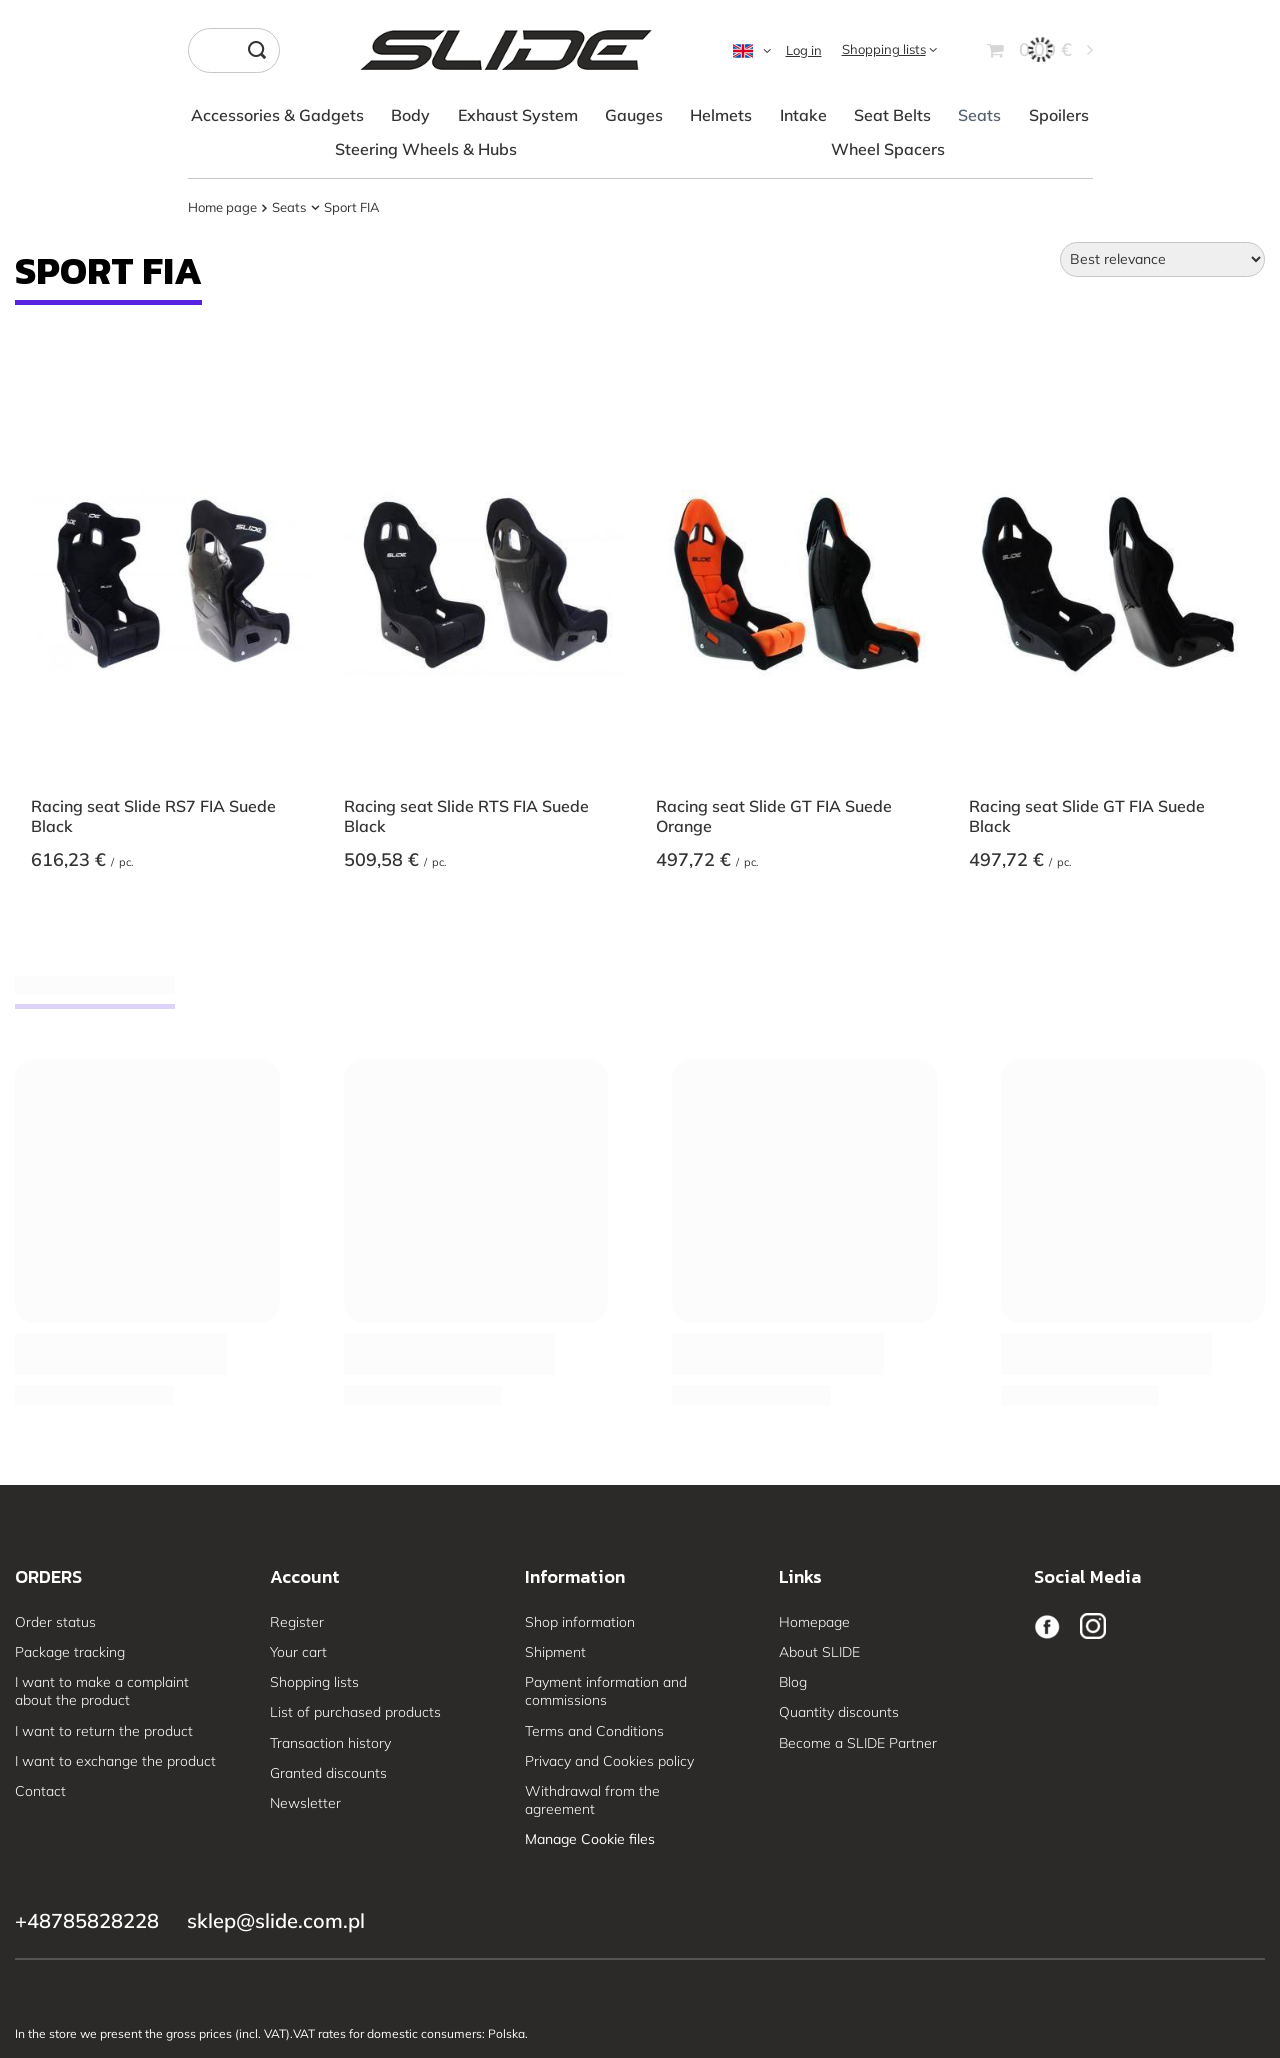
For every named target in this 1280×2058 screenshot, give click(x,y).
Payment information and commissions (606, 1691)
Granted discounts (328, 1773)
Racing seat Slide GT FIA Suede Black (1087, 816)
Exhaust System (518, 115)
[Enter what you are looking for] (234, 50)
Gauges (634, 115)
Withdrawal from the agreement (592, 1800)
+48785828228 (87, 1920)
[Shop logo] (505, 50)
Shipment (555, 1652)
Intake (803, 115)
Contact (40, 1791)
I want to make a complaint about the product (102, 1691)
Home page (222, 207)
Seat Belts (892, 115)
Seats (979, 115)
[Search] (257, 50)
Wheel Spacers (888, 149)
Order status (55, 1622)
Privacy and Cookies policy (609, 1761)
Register (297, 1622)
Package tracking (70, 1652)
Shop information (580, 1622)
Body (410, 115)
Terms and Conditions (594, 1731)
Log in (804, 50)
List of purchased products (355, 1712)
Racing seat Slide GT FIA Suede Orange (774, 816)
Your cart (298, 1652)
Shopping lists (884, 49)
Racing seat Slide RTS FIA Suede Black (466, 816)
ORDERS (48, 1577)
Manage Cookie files (590, 1839)
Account (305, 1577)
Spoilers (1059, 115)
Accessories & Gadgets (277, 115)
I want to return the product (104, 1731)
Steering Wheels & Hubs (426, 149)
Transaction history (330, 1743)
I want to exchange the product (115, 1761)
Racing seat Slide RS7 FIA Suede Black (153, 816)
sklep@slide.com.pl (276, 1920)
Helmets (721, 115)
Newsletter (305, 1803)
